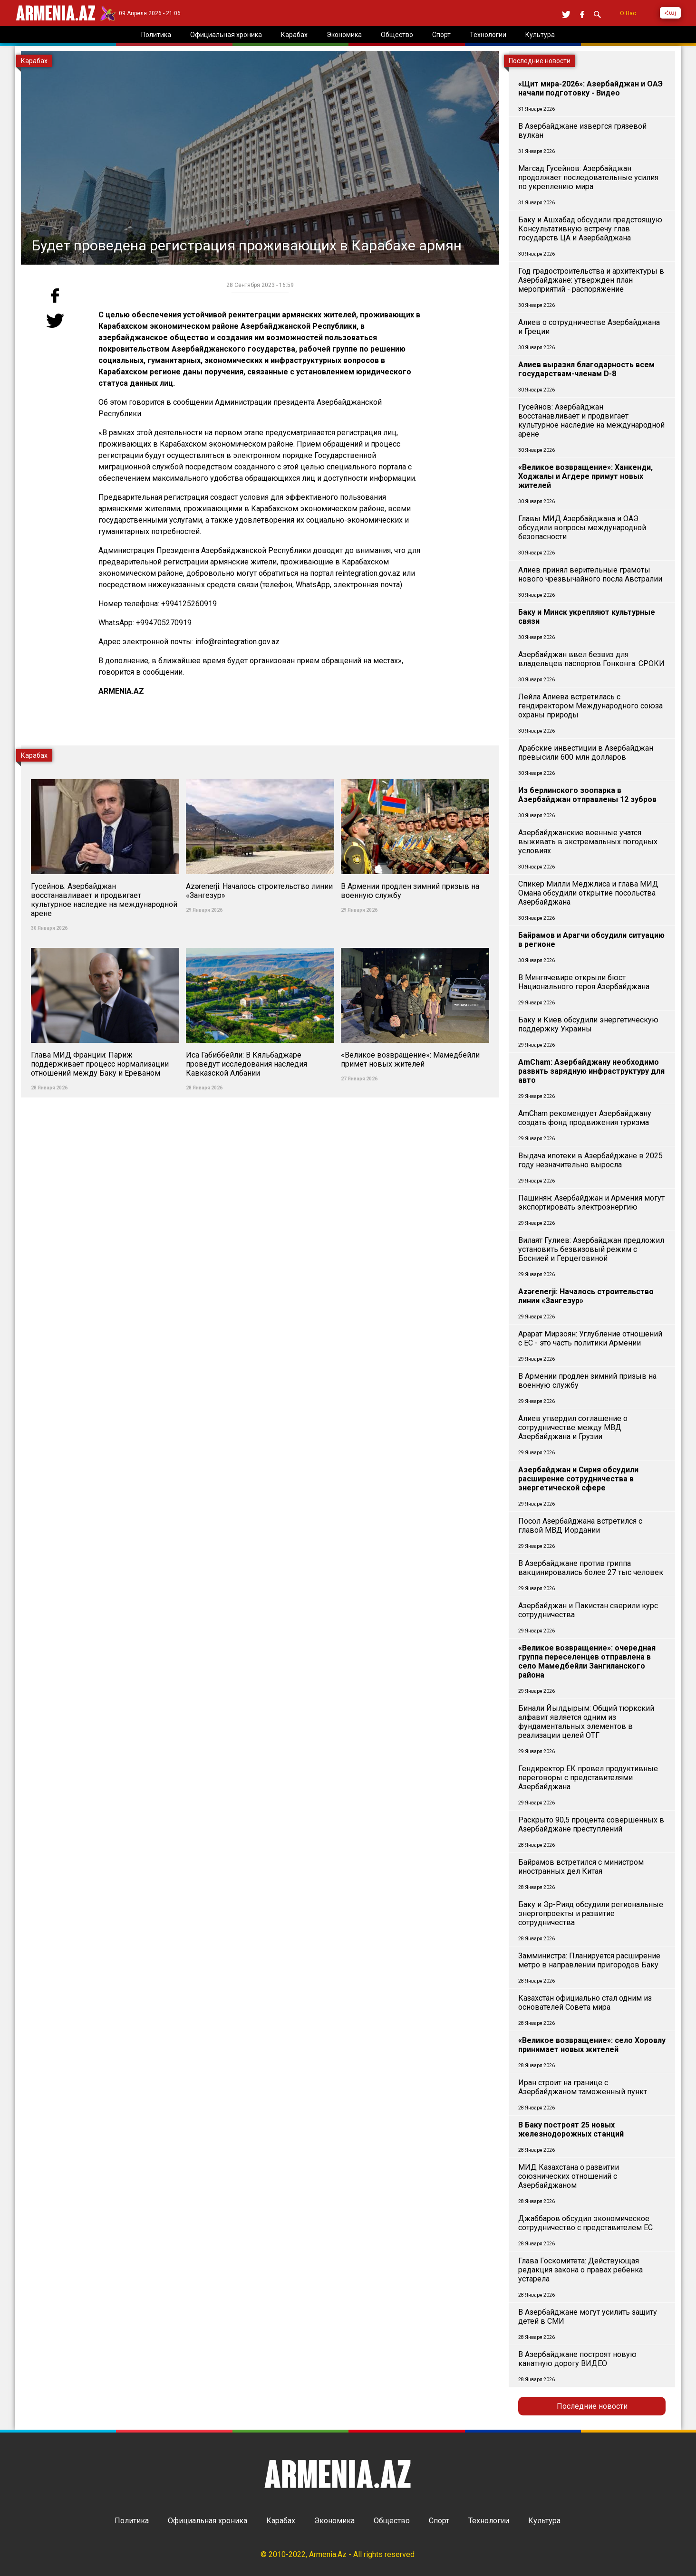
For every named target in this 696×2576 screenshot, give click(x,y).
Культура (544, 2520)
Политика (132, 2520)
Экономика (334, 2520)
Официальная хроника (207, 2520)
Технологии (488, 2520)
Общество (392, 2520)
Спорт (439, 2520)
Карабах (280, 2520)
